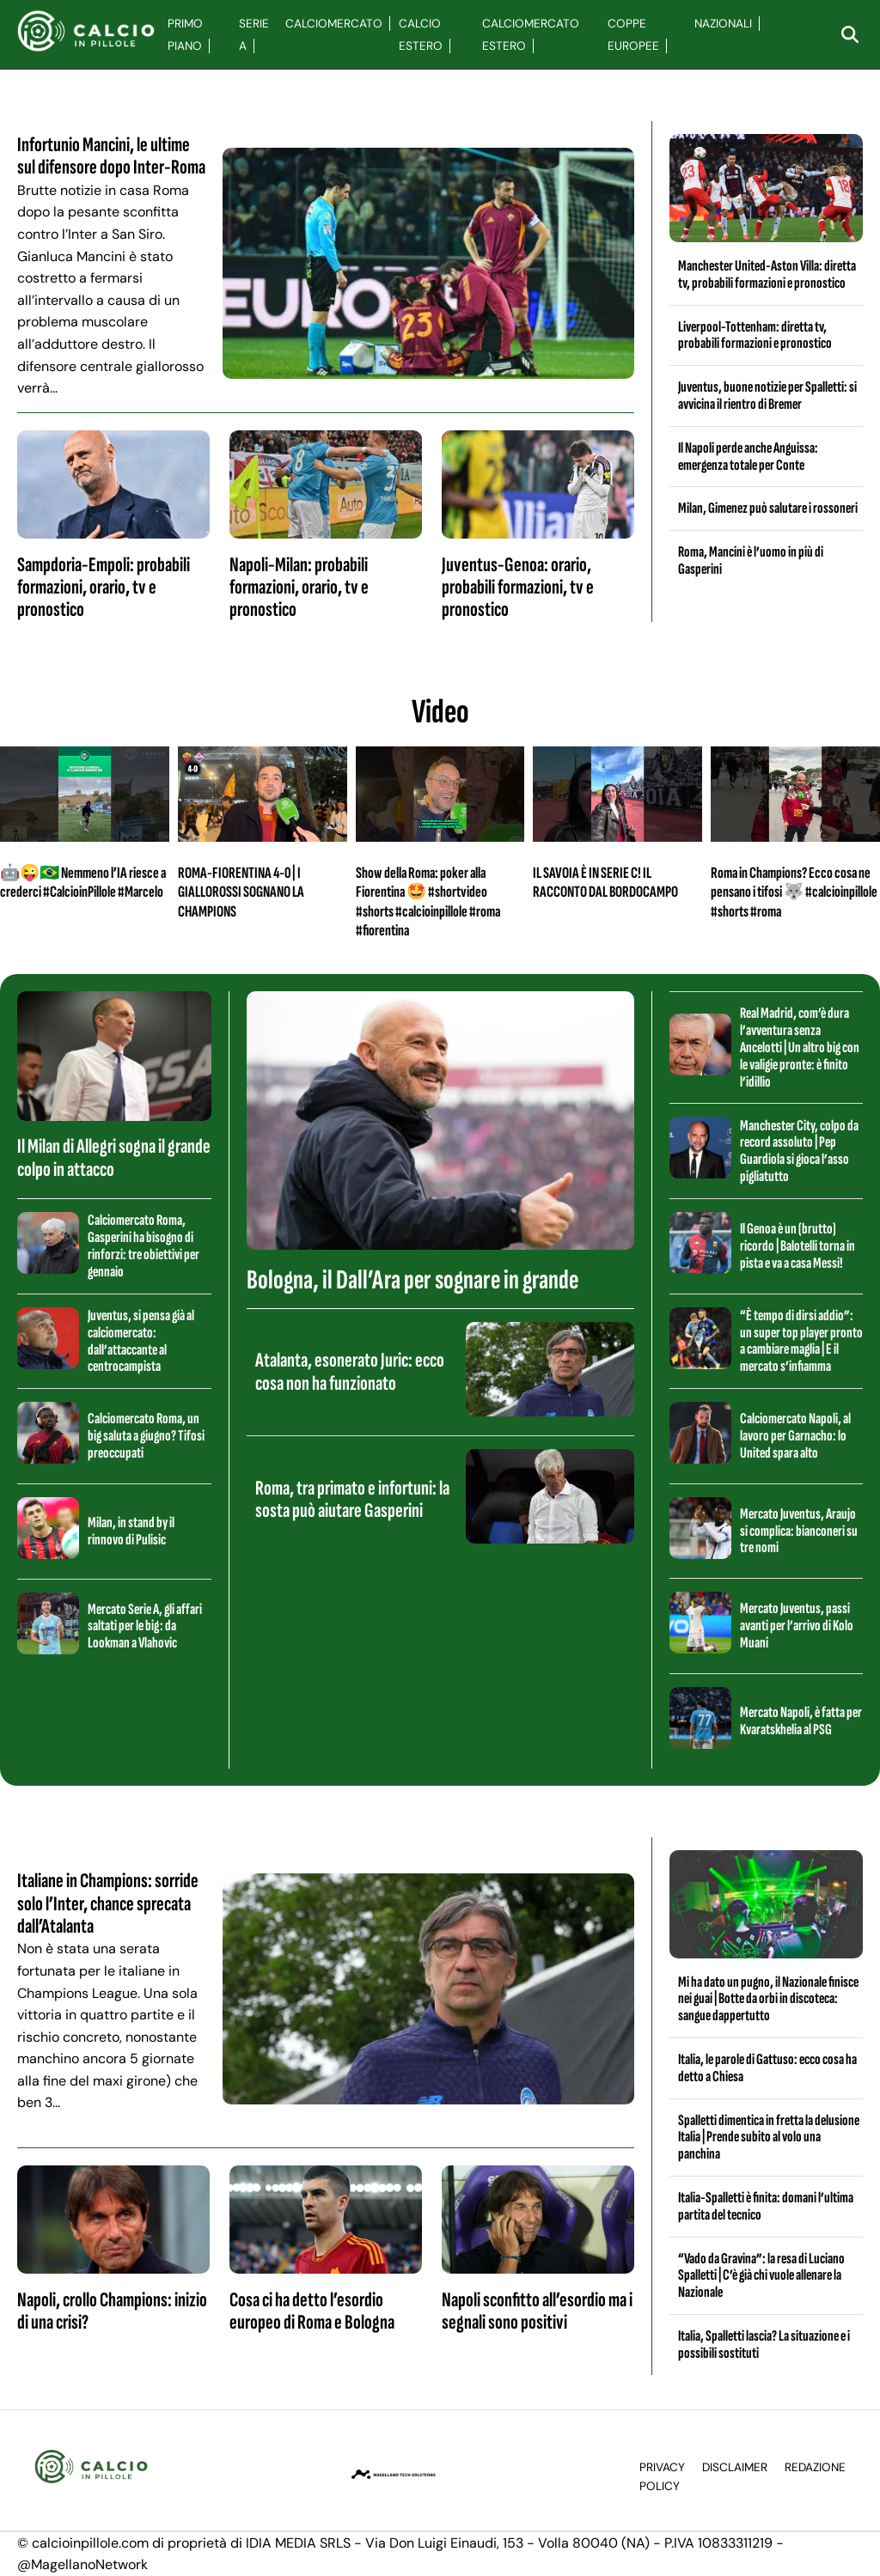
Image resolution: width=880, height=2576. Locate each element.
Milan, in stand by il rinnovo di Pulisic (131, 1531)
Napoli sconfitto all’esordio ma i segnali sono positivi (537, 2311)
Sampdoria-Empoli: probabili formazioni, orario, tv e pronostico (103, 587)
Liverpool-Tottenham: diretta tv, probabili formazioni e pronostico (755, 335)
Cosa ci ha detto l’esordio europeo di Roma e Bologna (311, 2311)
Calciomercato (333, 23)
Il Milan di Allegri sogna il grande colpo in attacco (114, 1157)
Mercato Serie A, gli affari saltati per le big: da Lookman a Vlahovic (145, 1626)
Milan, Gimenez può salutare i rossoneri (768, 508)
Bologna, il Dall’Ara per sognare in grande (412, 1280)
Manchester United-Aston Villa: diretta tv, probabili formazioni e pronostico (767, 274)
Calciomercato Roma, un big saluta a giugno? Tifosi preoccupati (146, 1436)
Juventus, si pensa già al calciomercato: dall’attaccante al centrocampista (141, 1340)
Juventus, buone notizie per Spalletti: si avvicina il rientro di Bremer (767, 395)
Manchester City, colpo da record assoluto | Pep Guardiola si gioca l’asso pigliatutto (799, 1151)
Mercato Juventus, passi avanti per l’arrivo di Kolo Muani (796, 1625)
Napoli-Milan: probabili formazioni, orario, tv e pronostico (299, 587)
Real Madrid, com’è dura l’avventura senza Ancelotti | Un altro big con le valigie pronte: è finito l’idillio (799, 1047)
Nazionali (723, 23)
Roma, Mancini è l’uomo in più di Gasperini (750, 560)
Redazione (815, 2467)
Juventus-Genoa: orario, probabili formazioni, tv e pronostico (518, 587)
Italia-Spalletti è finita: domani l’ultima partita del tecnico (765, 2206)
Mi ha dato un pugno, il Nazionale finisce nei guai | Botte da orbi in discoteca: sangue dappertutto (768, 1999)
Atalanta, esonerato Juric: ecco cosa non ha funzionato (349, 1371)
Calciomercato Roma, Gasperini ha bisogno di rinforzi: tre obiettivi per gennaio (143, 1245)
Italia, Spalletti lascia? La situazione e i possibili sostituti (764, 2344)
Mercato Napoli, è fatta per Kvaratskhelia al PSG (801, 1721)
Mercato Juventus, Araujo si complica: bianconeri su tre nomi (799, 1531)
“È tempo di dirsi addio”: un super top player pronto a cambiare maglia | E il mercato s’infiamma (801, 1340)
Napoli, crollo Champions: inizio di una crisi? (112, 2311)
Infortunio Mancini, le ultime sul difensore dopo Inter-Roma (111, 156)
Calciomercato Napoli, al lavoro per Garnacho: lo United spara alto (795, 1436)
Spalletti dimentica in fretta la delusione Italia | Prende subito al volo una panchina (768, 2137)
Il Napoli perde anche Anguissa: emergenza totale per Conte (748, 456)
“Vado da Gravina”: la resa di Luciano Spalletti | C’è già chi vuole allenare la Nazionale (761, 2276)
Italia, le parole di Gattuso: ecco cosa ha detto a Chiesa (767, 2068)
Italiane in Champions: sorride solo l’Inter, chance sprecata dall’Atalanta (108, 1903)
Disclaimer (734, 2467)
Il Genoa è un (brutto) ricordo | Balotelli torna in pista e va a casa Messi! (797, 1246)
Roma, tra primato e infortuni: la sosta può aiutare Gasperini (352, 1499)
